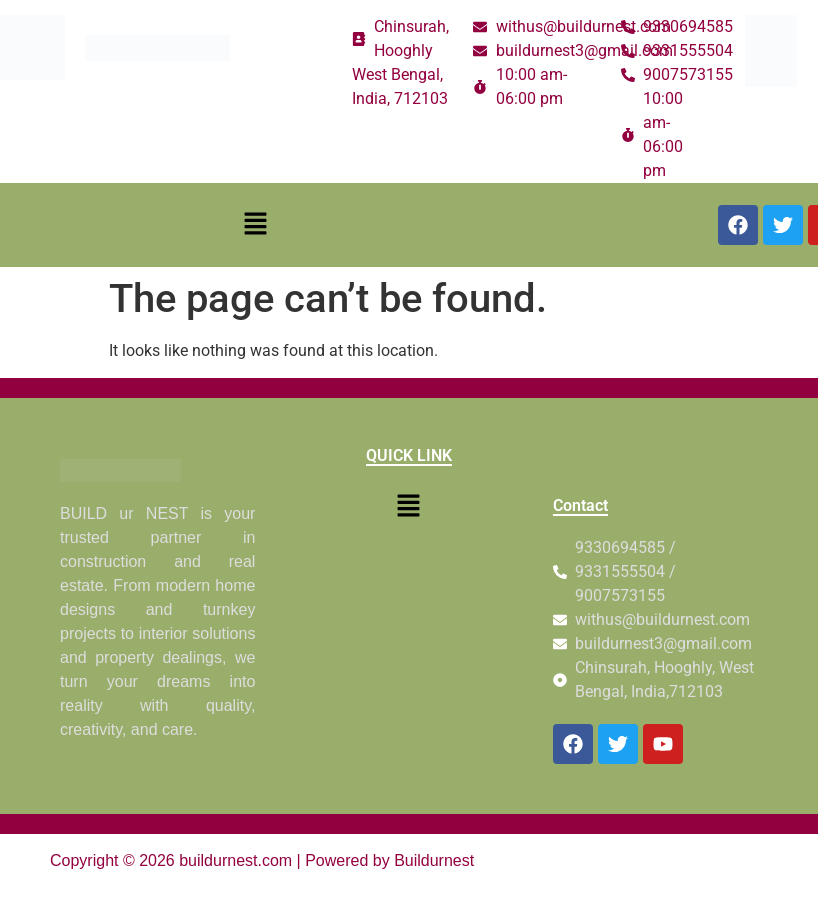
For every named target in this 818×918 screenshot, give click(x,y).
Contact (580, 505)
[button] (256, 225)
